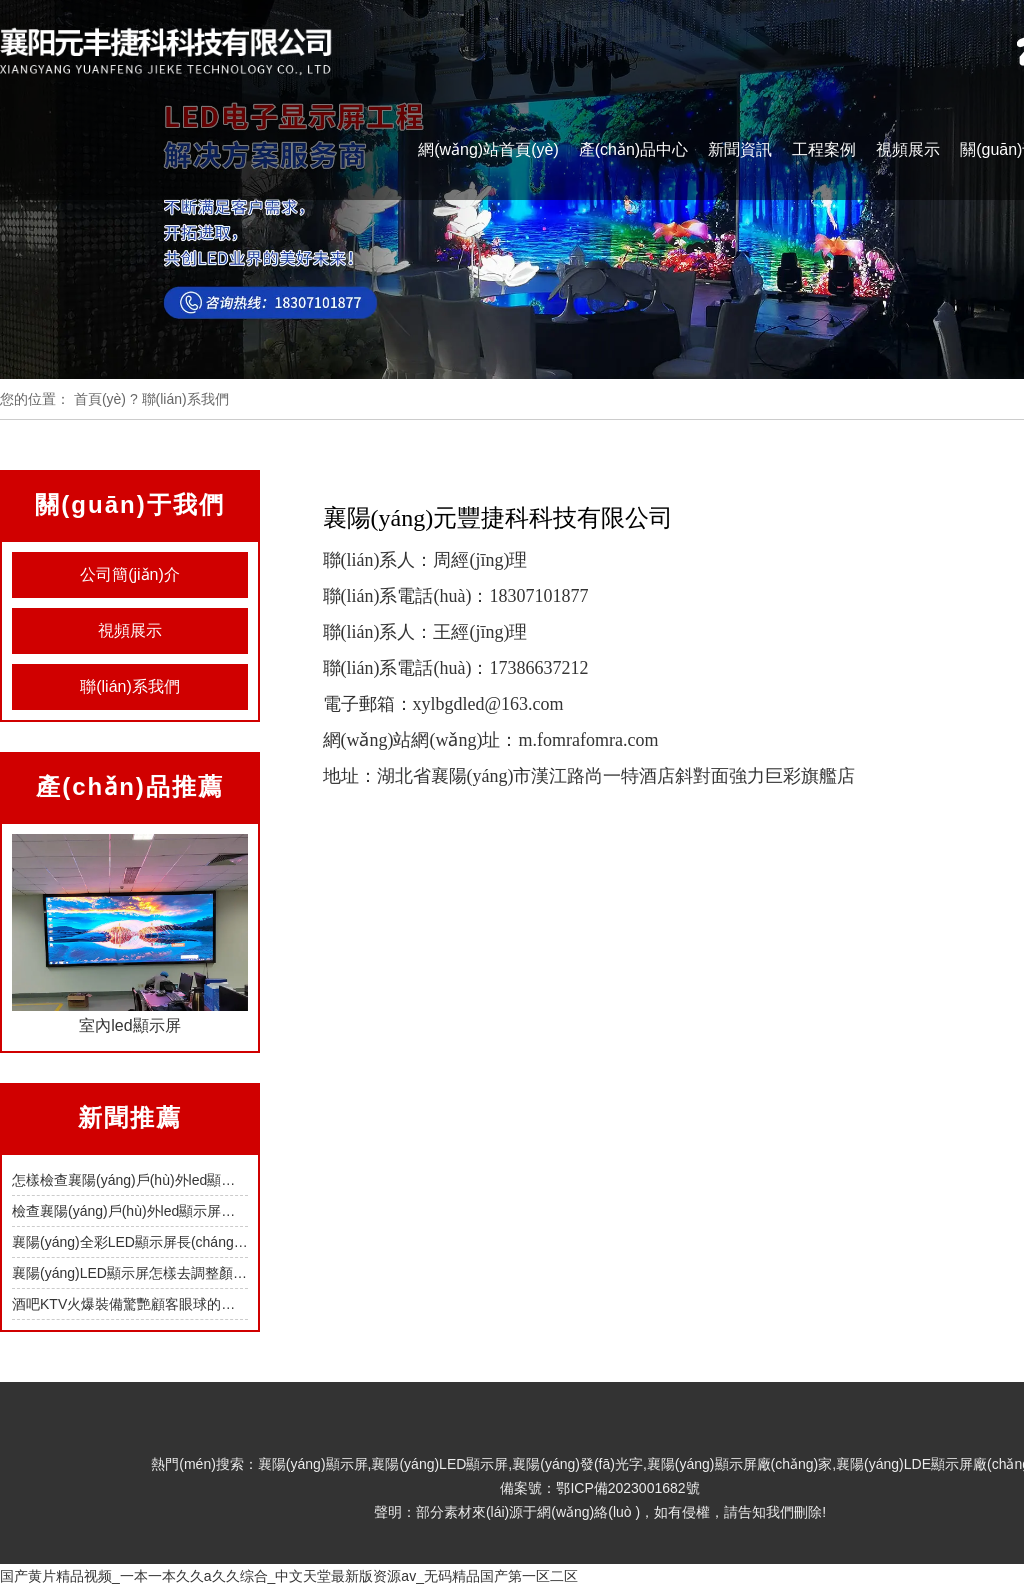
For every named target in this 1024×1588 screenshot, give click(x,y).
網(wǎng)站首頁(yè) (488, 149)
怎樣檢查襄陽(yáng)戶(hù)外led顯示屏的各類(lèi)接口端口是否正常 (219, 1180)
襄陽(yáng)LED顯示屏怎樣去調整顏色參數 (143, 1273)
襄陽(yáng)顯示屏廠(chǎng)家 (739, 1464)
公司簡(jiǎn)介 (130, 574)
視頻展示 (908, 149)
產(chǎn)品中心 (633, 149)
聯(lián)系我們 (130, 686)
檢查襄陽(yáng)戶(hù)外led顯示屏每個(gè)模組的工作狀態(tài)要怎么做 (232, 1211)
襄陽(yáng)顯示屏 (313, 1464)
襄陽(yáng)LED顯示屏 (439, 1464)
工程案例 (824, 149)
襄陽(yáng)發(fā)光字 (577, 1464)
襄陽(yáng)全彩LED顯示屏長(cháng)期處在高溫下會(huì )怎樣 (204, 1242)
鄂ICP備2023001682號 (627, 1488)
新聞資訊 (740, 149)
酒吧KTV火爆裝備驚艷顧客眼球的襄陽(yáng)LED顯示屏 (185, 1304)
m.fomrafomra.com (588, 740)
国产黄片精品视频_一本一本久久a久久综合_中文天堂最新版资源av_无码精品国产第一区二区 (289, 1576)
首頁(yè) (100, 399)
